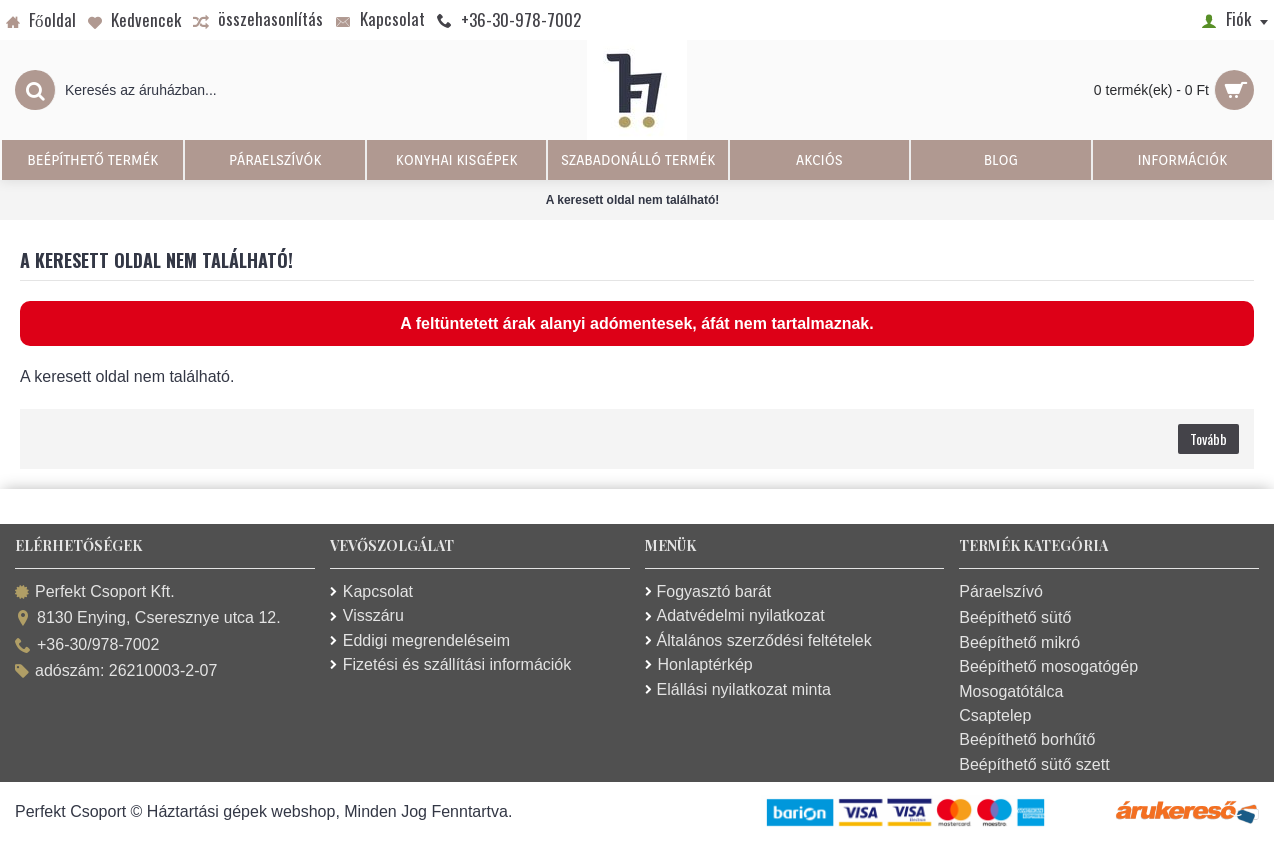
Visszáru (367, 615)
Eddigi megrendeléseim (420, 640)
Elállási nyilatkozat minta (738, 689)
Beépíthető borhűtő (1027, 739)
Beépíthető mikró (1019, 642)
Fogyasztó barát (708, 591)
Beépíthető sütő (1015, 617)
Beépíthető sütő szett (1034, 764)
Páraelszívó (1001, 591)
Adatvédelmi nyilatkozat (735, 615)
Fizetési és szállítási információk (451, 664)
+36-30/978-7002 (87, 645)
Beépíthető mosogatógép (1048, 666)
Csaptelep (995, 715)
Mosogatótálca (1011, 691)
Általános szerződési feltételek (758, 640)
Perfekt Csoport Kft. (95, 592)
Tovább (1208, 438)
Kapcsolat (371, 591)
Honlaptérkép (699, 664)
